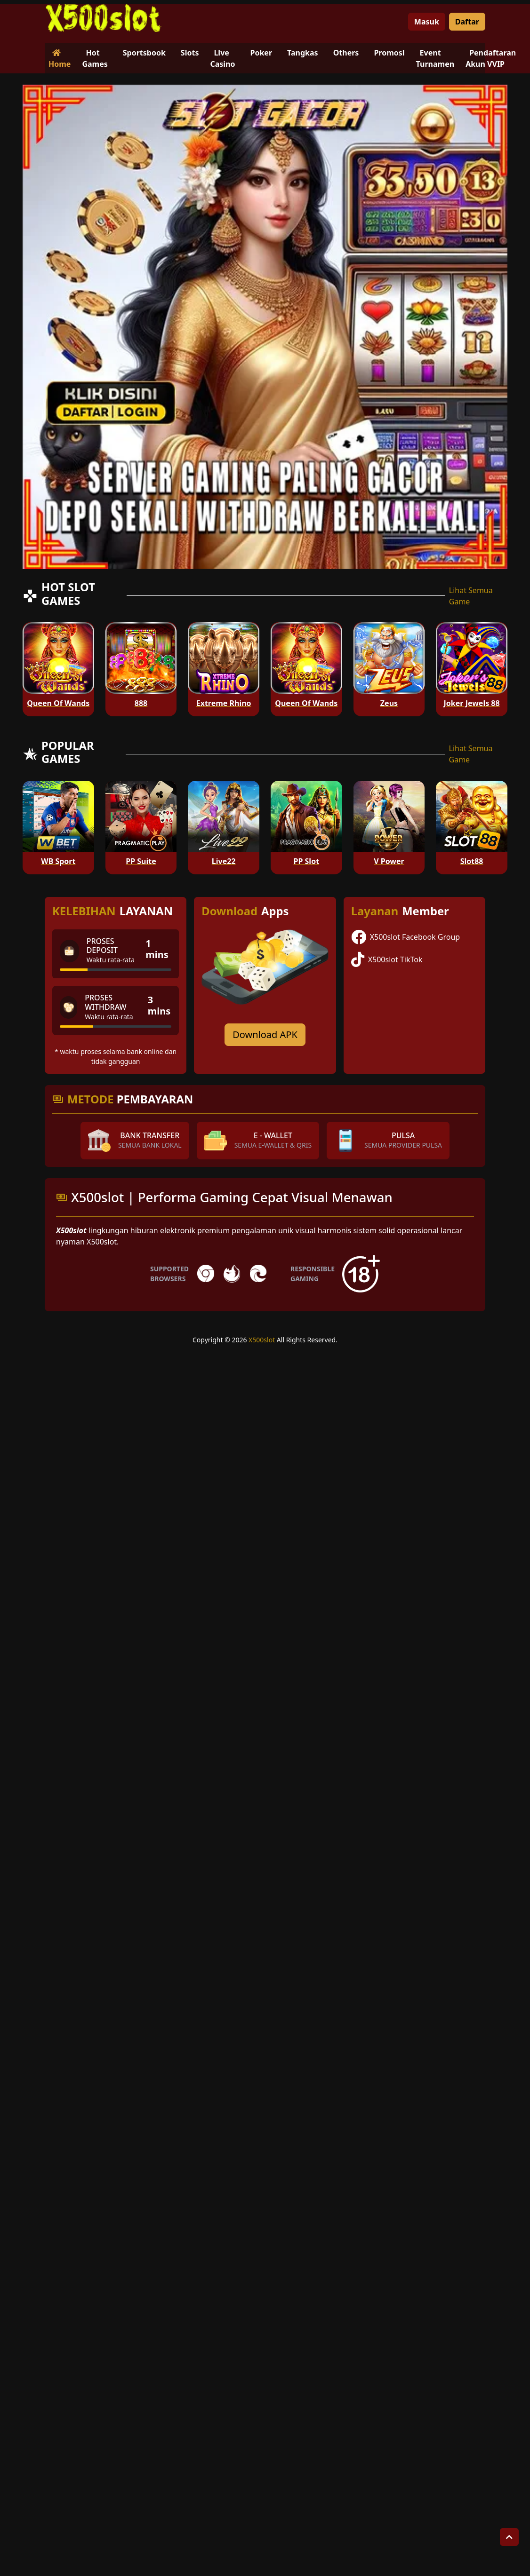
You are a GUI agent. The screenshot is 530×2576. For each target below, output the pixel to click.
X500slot (262, 1339)
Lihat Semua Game (471, 596)
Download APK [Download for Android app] (265, 1034)
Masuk (426, 21)
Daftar (467, 21)
